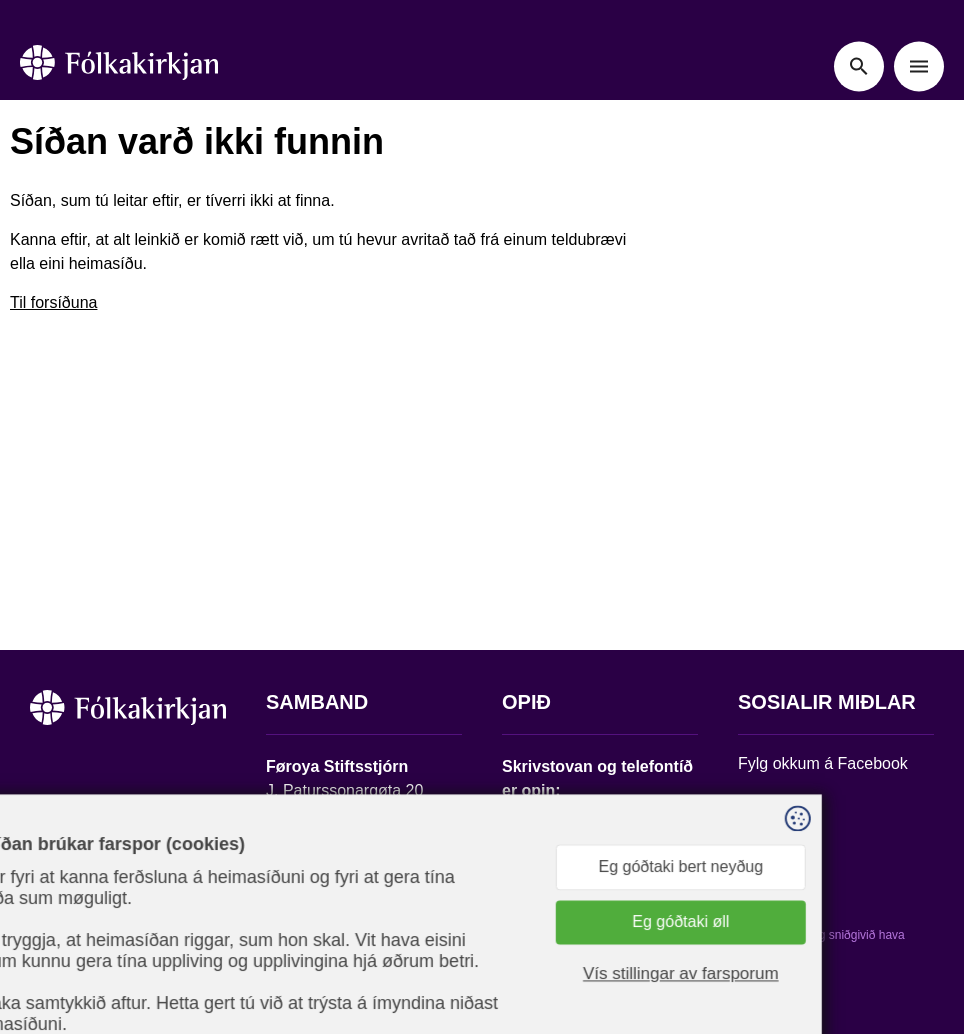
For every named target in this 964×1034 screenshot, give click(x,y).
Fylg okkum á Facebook (823, 763)
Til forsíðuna (53, 302)
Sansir (755, 949)
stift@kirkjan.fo (318, 901)
